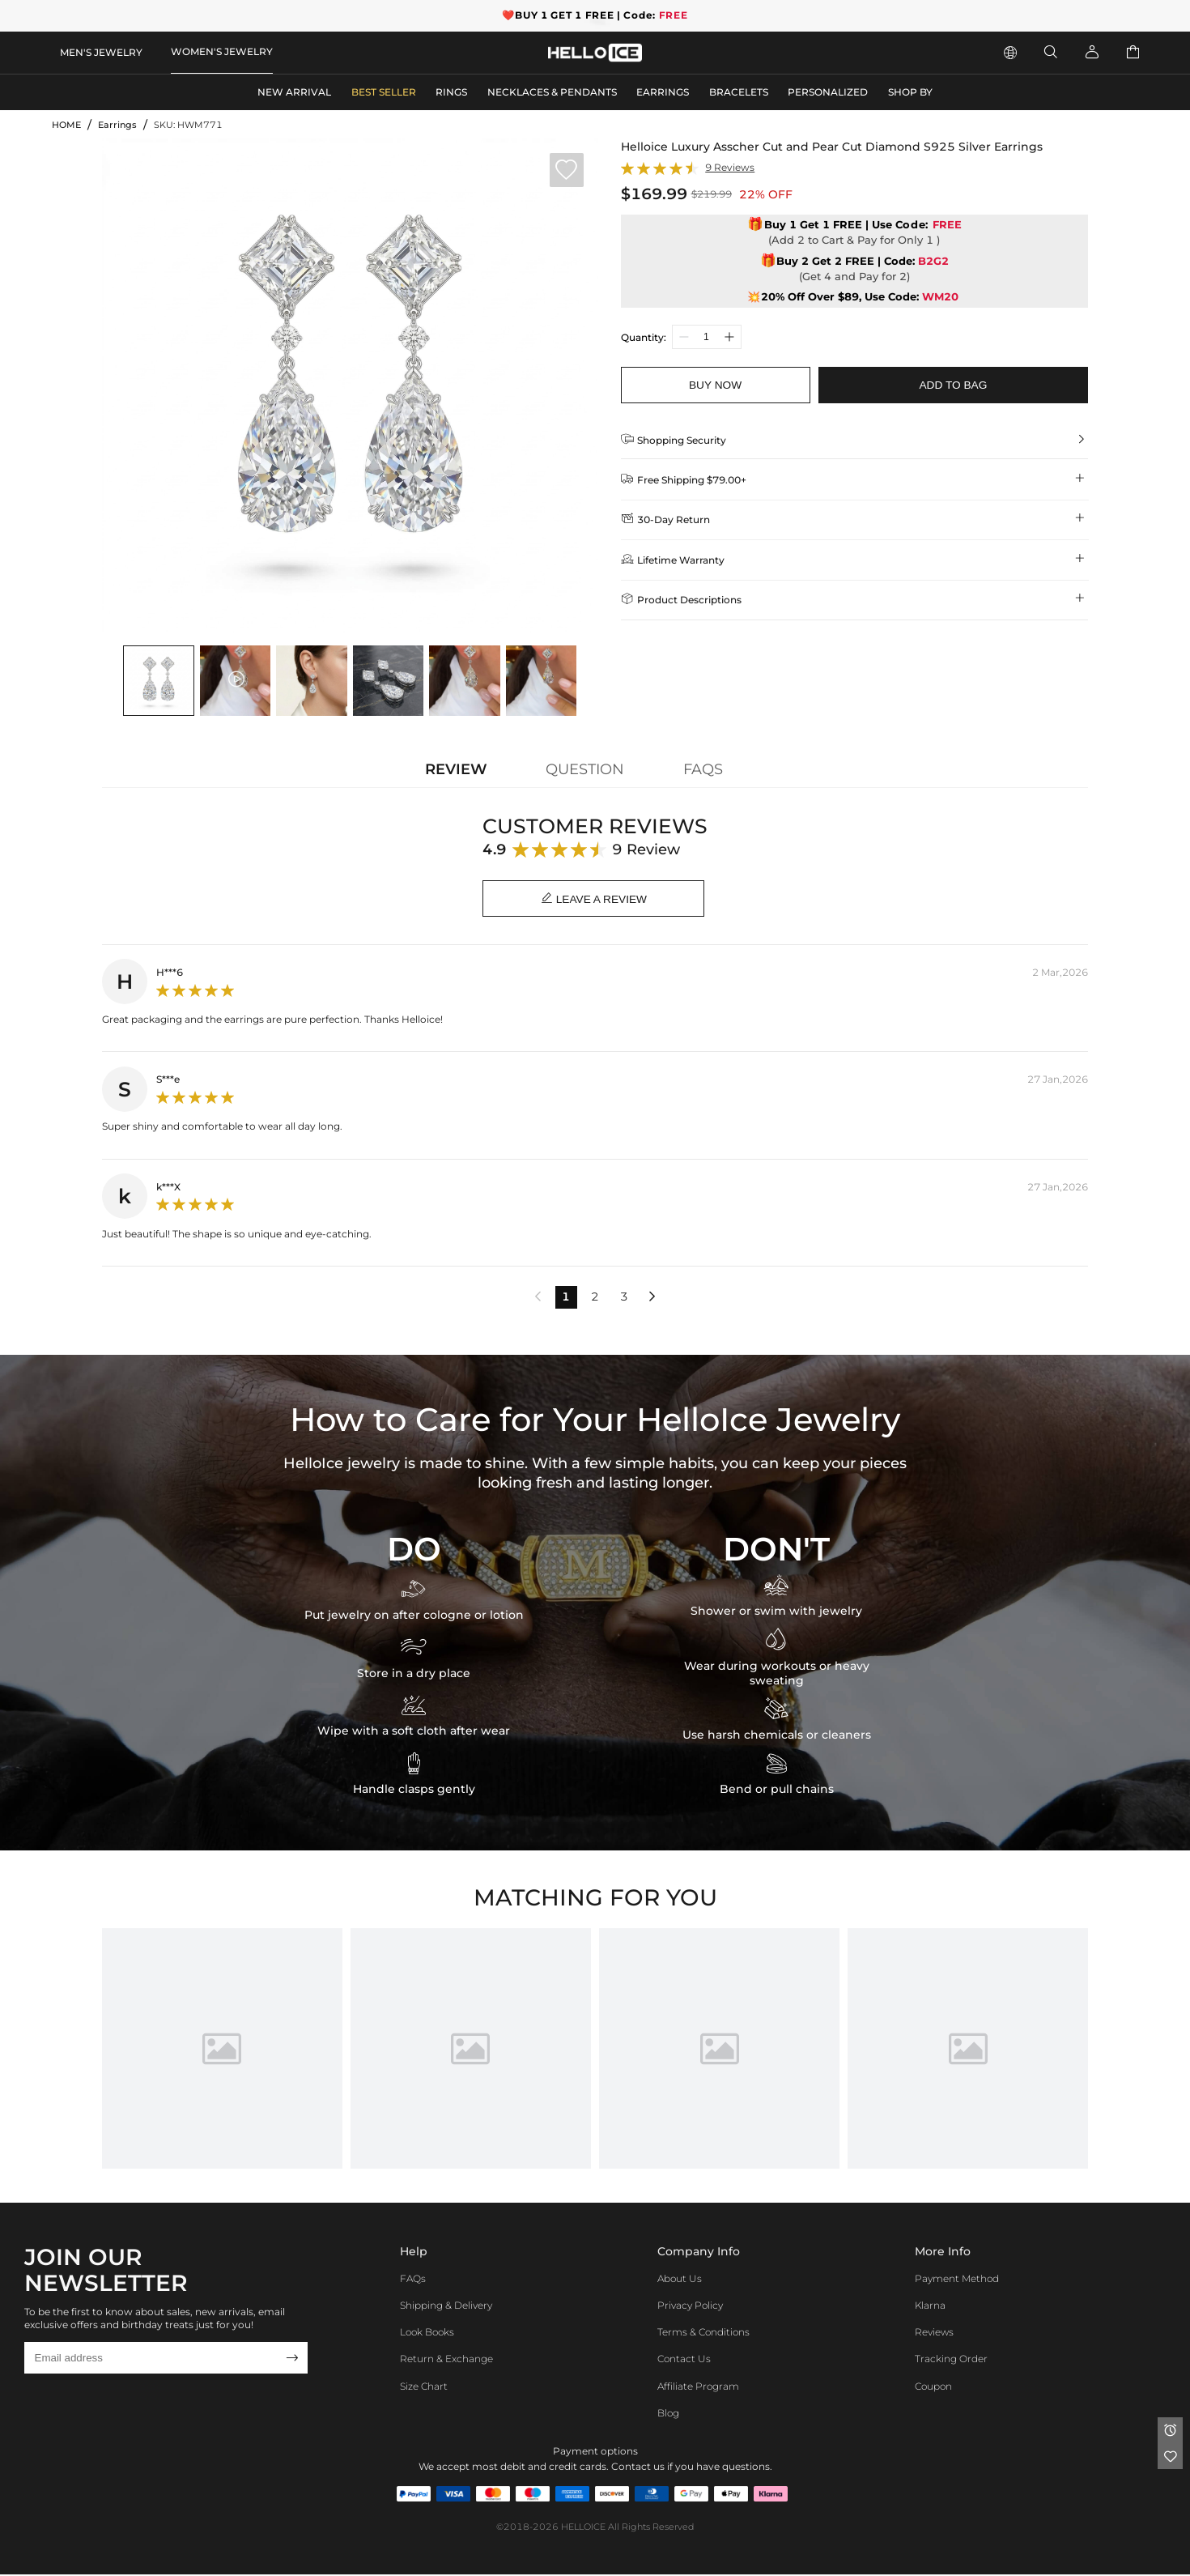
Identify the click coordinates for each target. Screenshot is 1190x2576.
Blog (668, 2414)
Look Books (427, 2333)
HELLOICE (583, 2528)
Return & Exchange (446, 2360)
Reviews (934, 2333)
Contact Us (684, 2360)
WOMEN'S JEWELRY (222, 51)
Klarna (930, 2307)
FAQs (413, 2279)
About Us (679, 2279)
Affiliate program (698, 2387)
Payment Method (957, 2279)
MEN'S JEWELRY (101, 52)
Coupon (933, 2387)
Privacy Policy (690, 2307)
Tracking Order (951, 2360)
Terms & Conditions (703, 2333)
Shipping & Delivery (446, 2307)
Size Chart (424, 2387)
